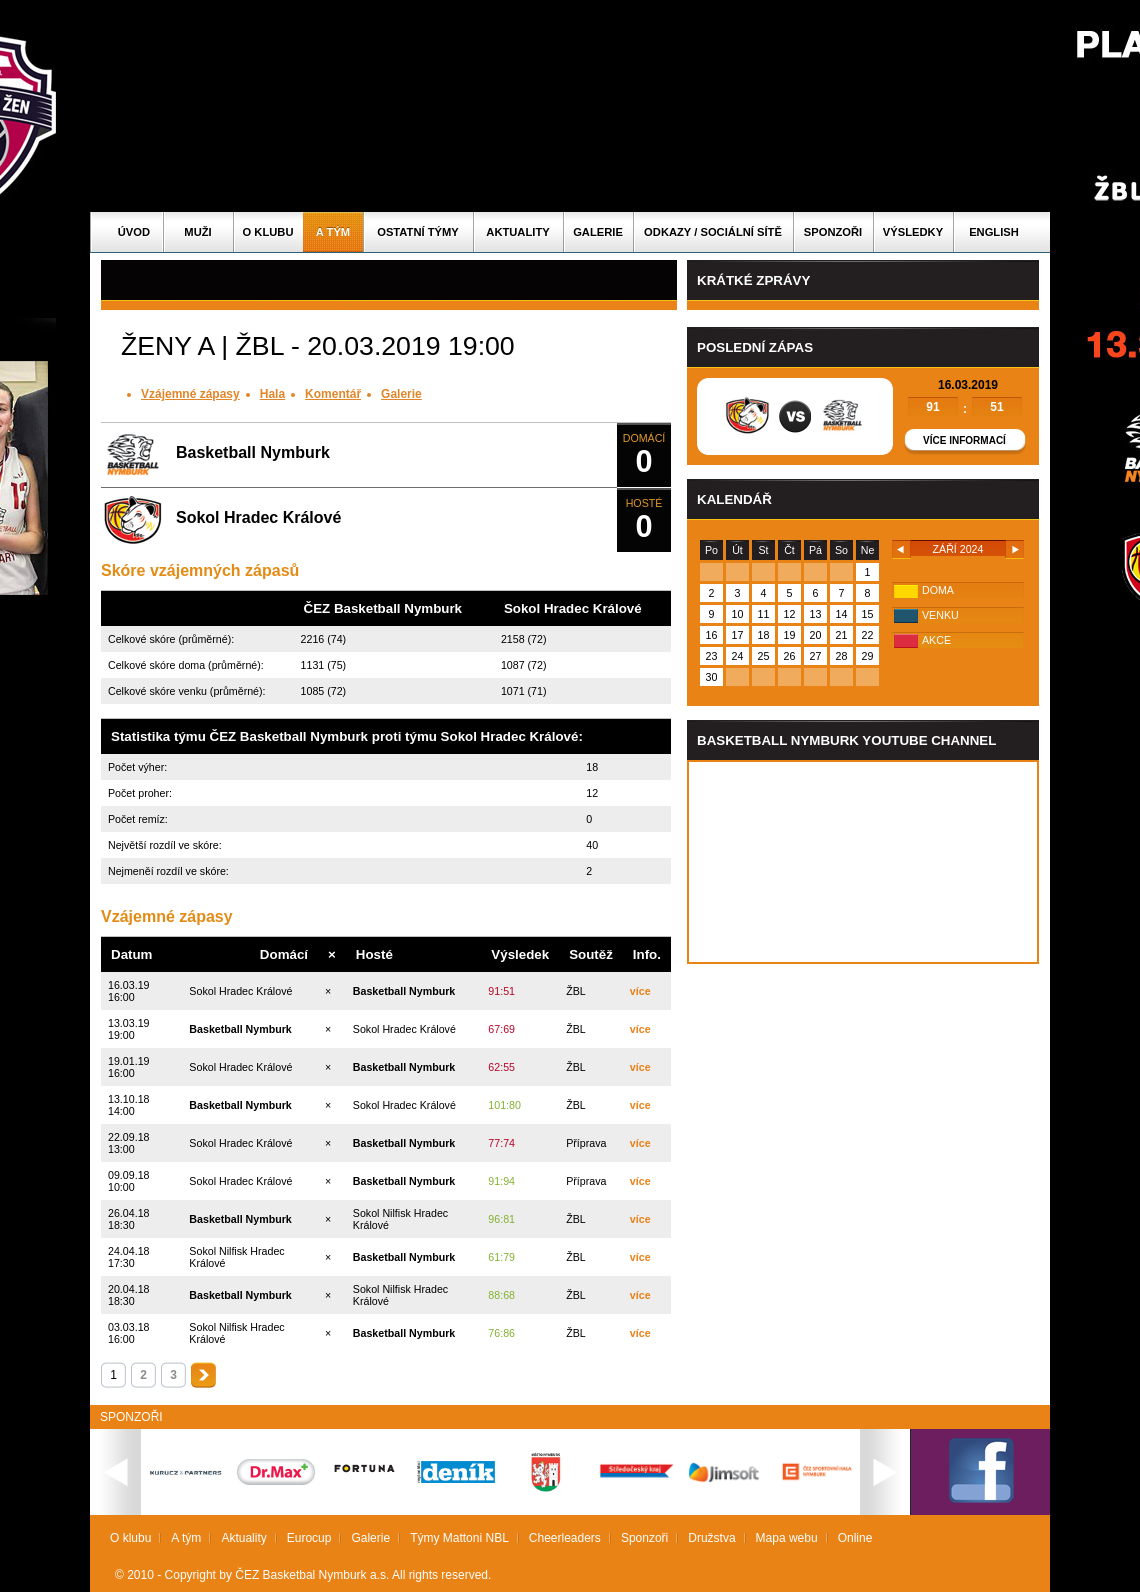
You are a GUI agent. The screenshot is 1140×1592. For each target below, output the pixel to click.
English (994, 232)
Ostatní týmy (418, 232)
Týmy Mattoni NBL (459, 1538)
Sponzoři (833, 232)
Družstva (711, 1538)
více (640, 991)
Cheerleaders (565, 1538)
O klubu (268, 232)
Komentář (333, 394)
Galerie (598, 232)
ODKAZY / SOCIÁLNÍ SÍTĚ (713, 232)
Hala (272, 394)
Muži (197, 232)
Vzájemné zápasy (190, 394)
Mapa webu (787, 1538)
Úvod (134, 232)
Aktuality (517, 232)
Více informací (964, 440)
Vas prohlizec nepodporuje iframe (863, 862)
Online (855, 1538)
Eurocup (309, 1538)
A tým (333, 232)
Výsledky (913, 232)
